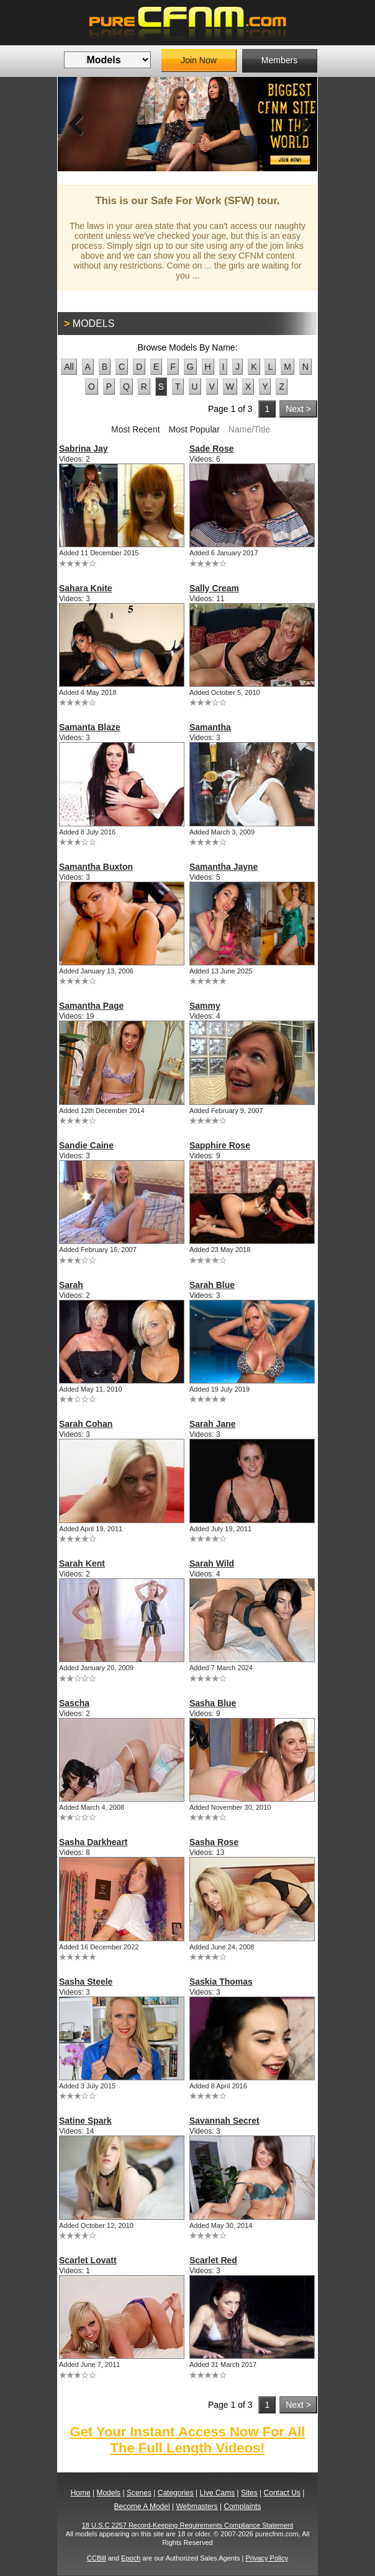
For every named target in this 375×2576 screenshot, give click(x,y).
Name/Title (249, 429)
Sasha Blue (212, 1703)
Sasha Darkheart (93, 1842)
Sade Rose (211, 449)
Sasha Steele (85, 1982)
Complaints (242, 2506)
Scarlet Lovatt (88, 2260)
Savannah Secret (224, 2121)
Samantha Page (91, 1006)
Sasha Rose (213, 1842)
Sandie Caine (86, 1145)
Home (81, 2493)
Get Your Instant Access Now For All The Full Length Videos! (187, 2440)
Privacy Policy (266, 2558)
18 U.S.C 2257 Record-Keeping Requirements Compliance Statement (188, 2525)
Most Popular (193, 429)
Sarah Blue (212, 1285)
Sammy (204, 1006)
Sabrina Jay (83, 449)
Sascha (74, 1703)
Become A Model (142, 2506)
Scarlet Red (213, 2260)
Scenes (139, 2493)
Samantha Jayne (223, 867)
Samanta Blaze (89, 727)
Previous (76, 124)
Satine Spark (85, 2121)
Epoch (130, 2558)
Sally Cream (214, 588)
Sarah (71, 1285)
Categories (176, 2493)
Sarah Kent (82, 1563)
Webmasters (196, 2506)
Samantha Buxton (96, 867)
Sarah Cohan (85, 1424)
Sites (249, 2493)
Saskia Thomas (221, 1982)
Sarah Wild (211, 1563)
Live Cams (217, 2493)
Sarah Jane (212, 1424)
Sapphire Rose (219, 1145)
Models (108, 2493)
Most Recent (135, 429)
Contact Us (282, 2493)
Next (298, 124)
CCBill (96, 2558)
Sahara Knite (85, 588)
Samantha (210, 727)
